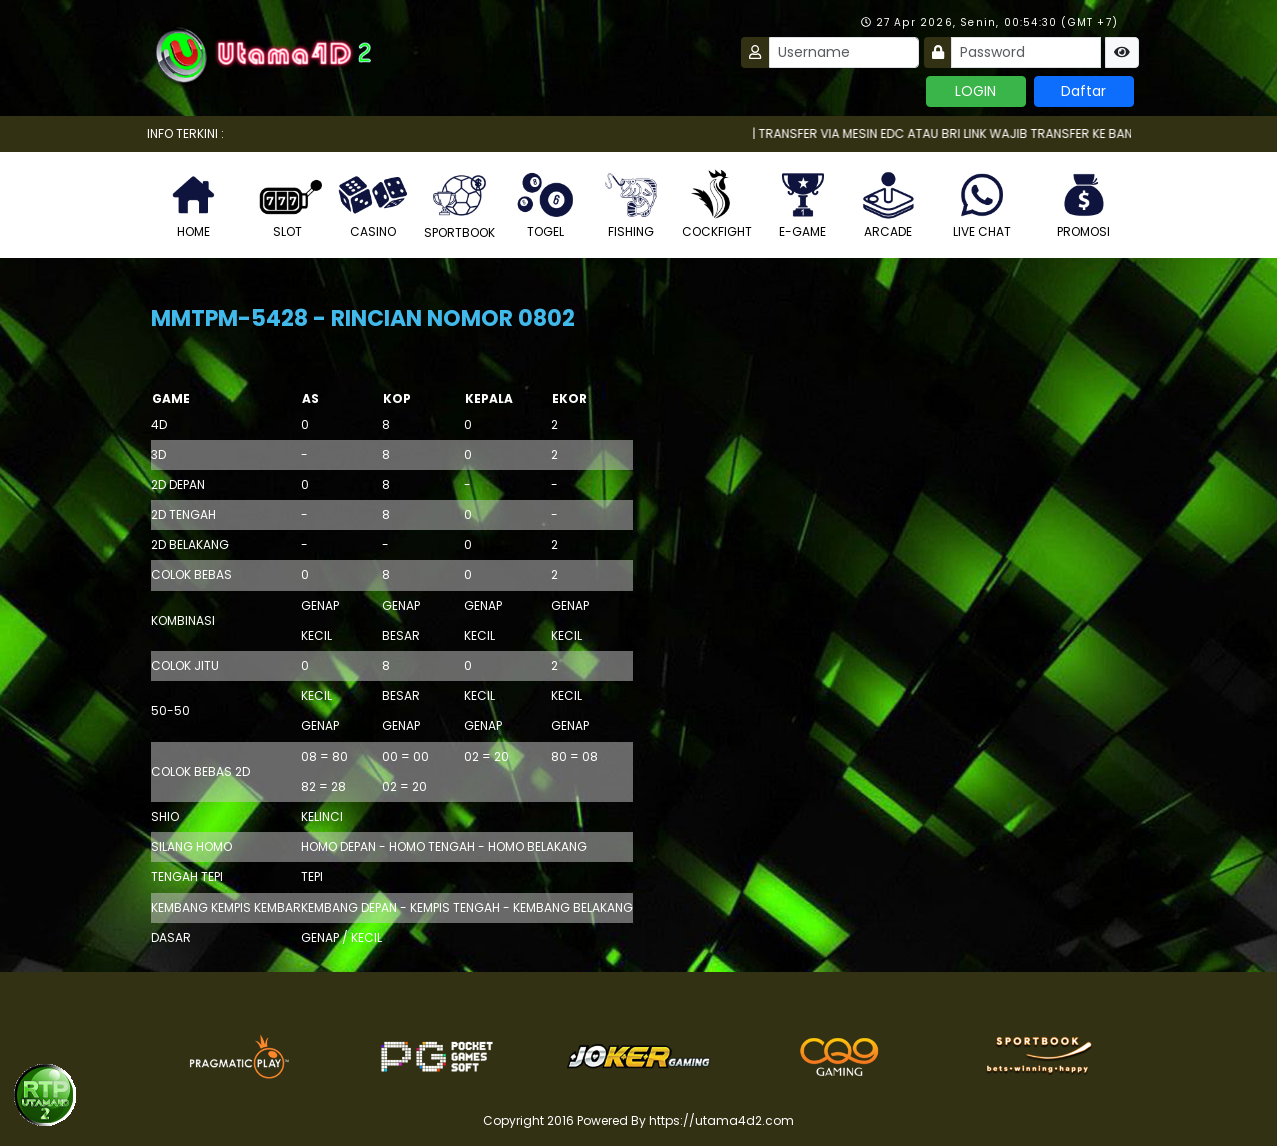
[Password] (1026, 52)
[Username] (844, 52)
